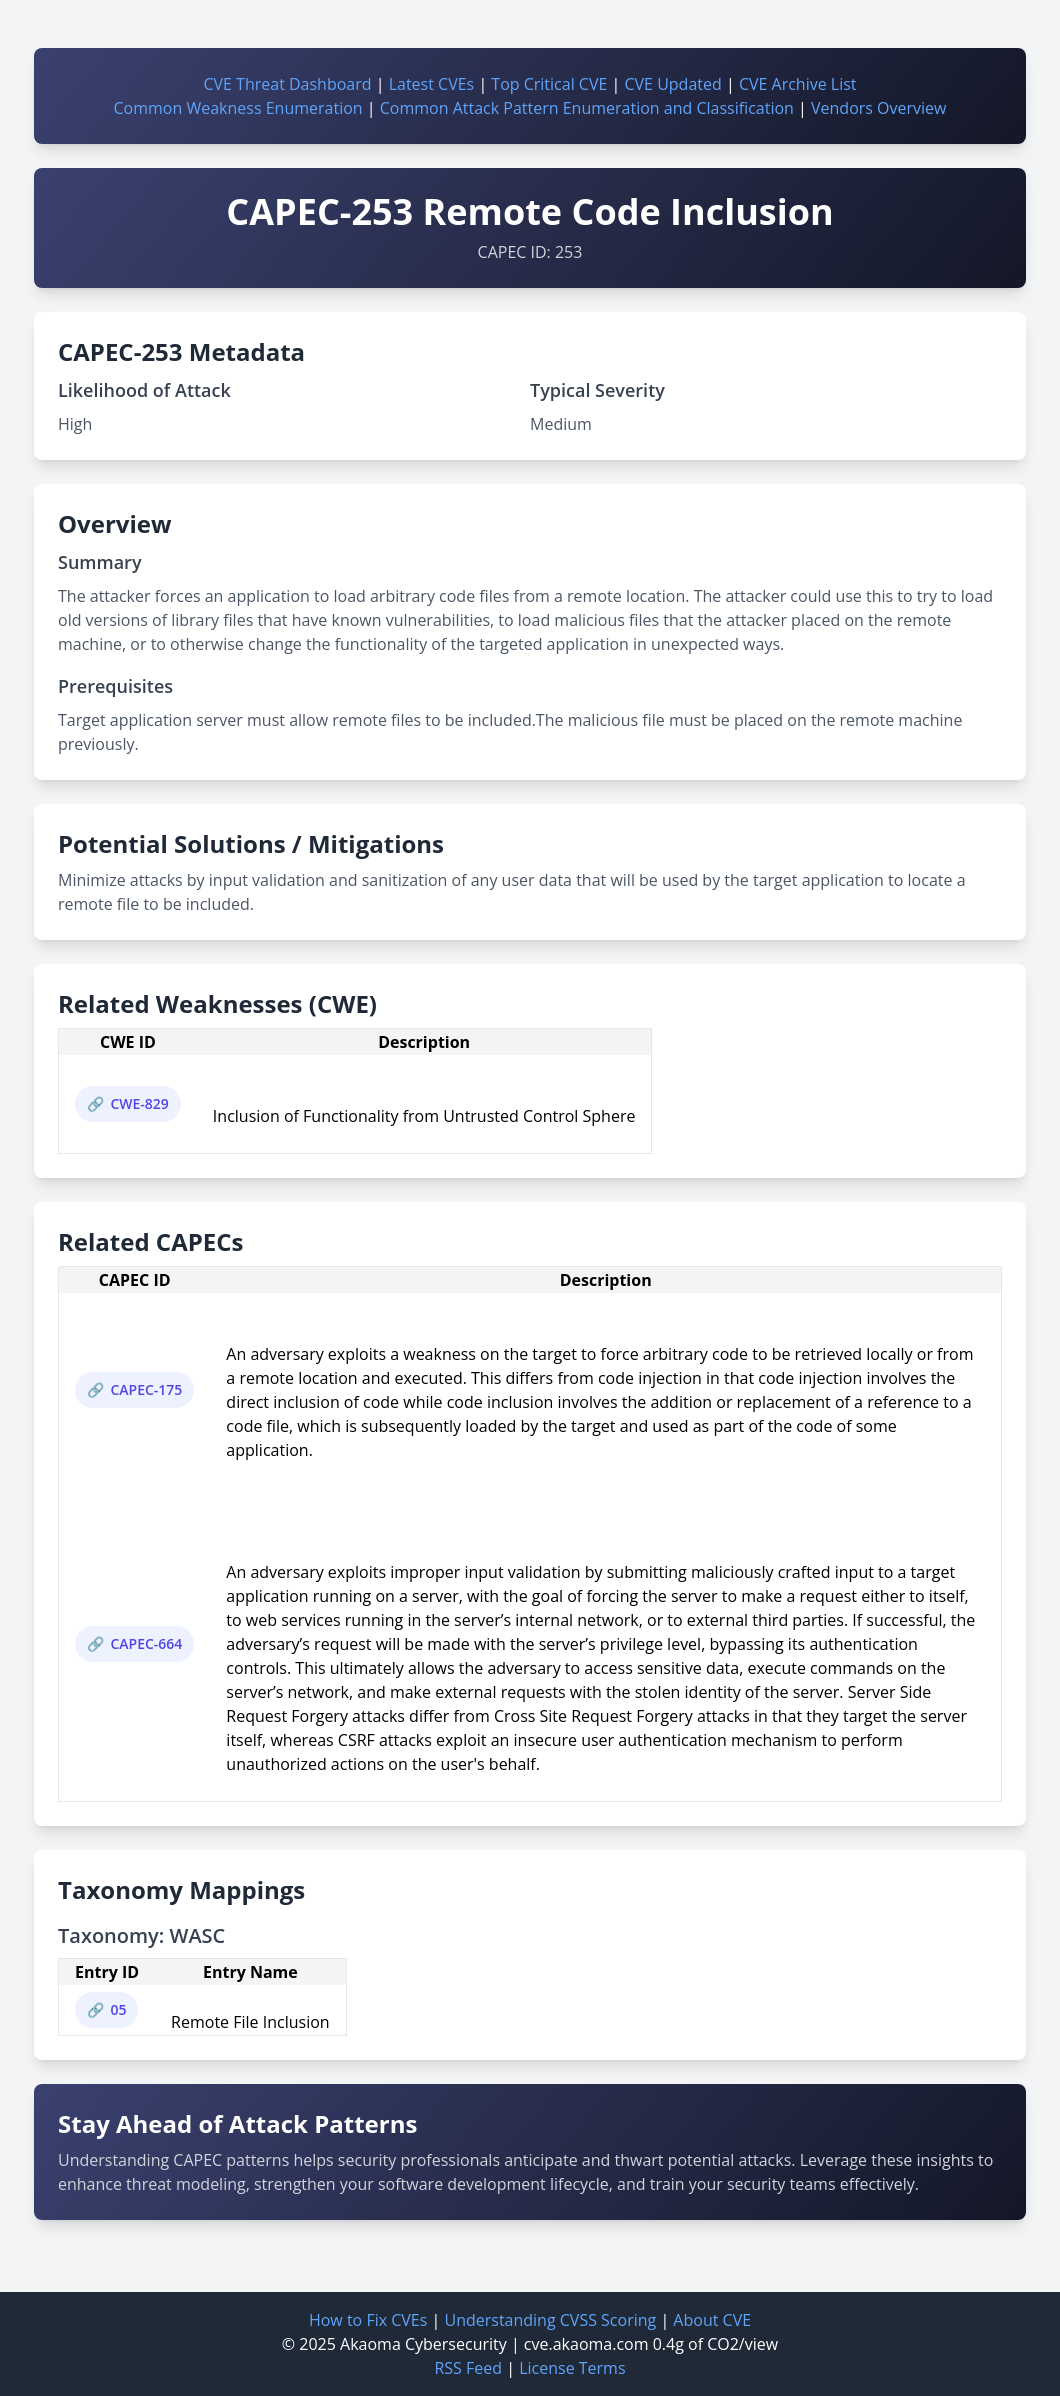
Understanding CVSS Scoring (550, 2320)
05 (118, 2009)
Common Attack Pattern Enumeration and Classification (587, 108)
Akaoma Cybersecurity (423, 2344)
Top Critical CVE (549, 84)
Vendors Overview (878, 108)
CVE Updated (672, 84)
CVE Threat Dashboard (287, 84)
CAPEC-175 (146, 1389)
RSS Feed (468, 2368)
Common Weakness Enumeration (238, 108)
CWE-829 (139, 1103)
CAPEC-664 (146, 1643)
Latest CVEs (432, 84)
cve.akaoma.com (586, 2344)
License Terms (572, 2368)
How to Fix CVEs (368, 2320)
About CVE (712, 2320)
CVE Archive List (798, 84)
